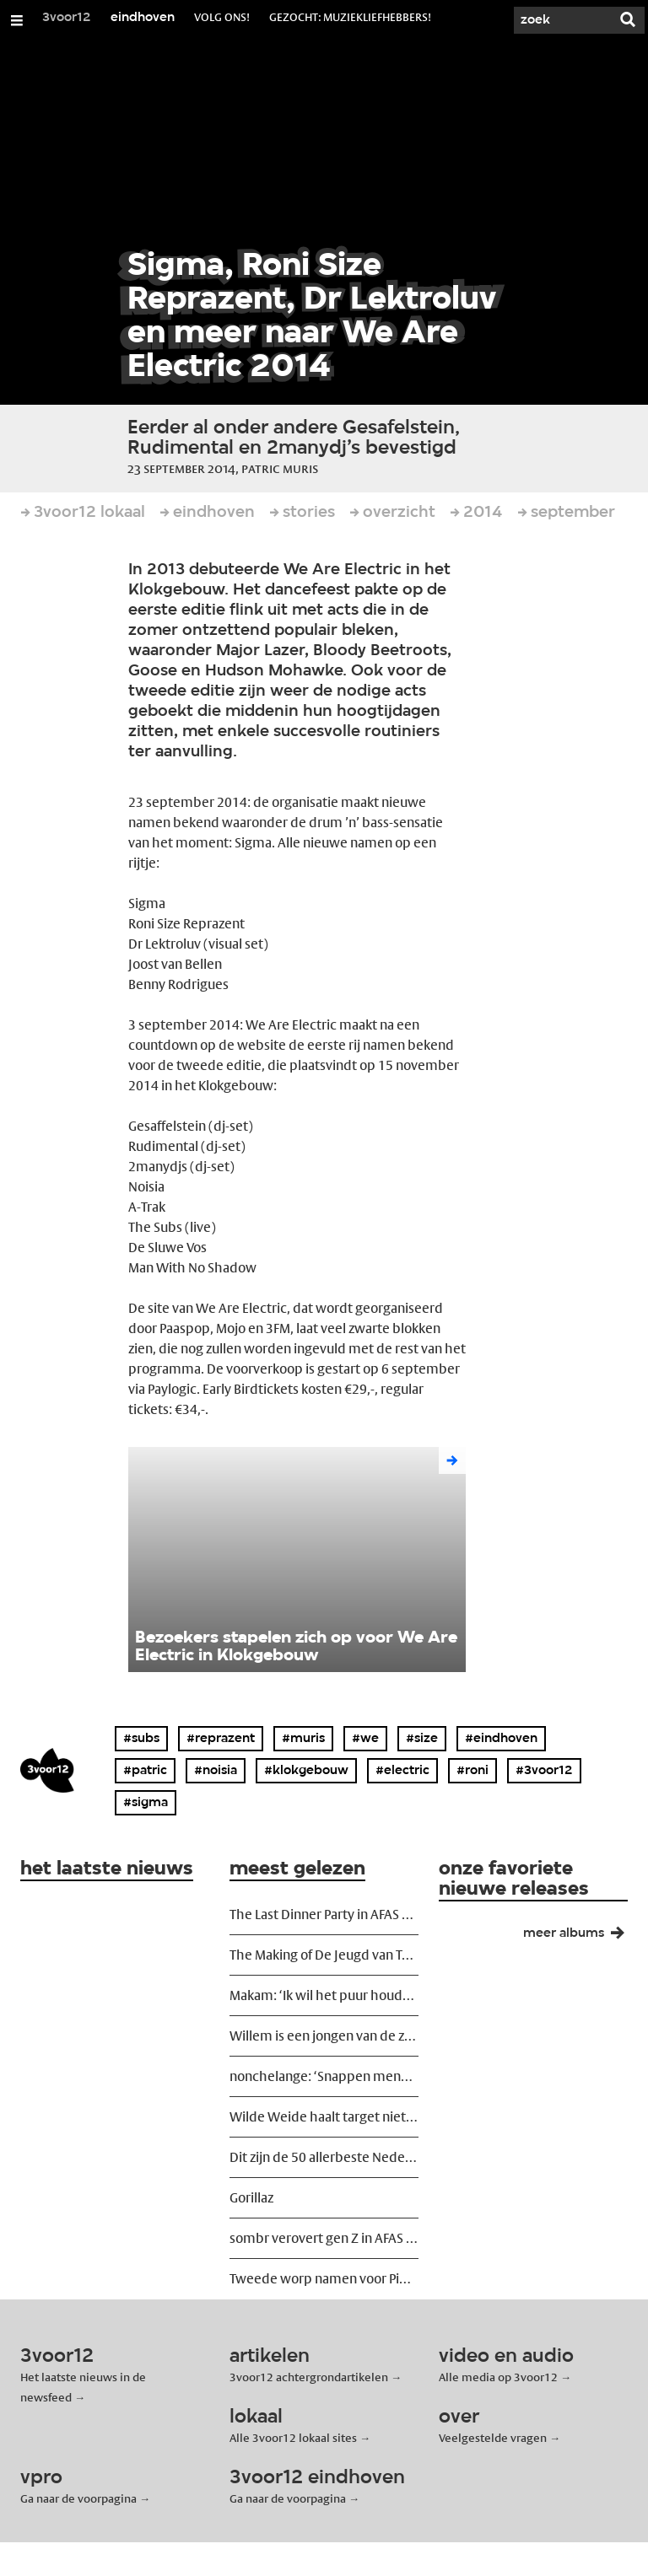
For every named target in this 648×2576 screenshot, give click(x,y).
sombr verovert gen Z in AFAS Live (324, 2238)
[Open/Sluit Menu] (17, 20)
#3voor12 (544, 1770)
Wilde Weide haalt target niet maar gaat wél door (324, 2117)
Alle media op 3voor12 (498, 2377)
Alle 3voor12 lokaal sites (293, 2437)
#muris (303, 1738)
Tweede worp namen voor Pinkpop (324, 2279)
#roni (472, 1770)
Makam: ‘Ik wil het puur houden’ (324, 1995)
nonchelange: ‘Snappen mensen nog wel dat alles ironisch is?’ (324, 2076)
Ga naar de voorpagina (78, 2498)
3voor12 (66, 17)
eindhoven (143, 17)
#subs (141, 1738)
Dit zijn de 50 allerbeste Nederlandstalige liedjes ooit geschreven (324, 2157)
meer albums (580, 1936)
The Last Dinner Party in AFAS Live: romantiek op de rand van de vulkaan (324, 1914)
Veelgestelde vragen (493, 2437)
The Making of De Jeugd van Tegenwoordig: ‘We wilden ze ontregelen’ (324, 1955)
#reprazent (220, 1738)
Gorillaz (251, 2198)
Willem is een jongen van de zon (324, 2036)
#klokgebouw (306, 1770)
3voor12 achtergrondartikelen (309, 2377)
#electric (402, 1770)
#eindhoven (501, 1738)
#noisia (215, 1770)
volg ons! (222, 17)
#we (365, 1738)
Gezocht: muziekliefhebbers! (350, 17)
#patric (145, 1770)
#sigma (145, 1803)
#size (422, 1738)
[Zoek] (560, 20)
